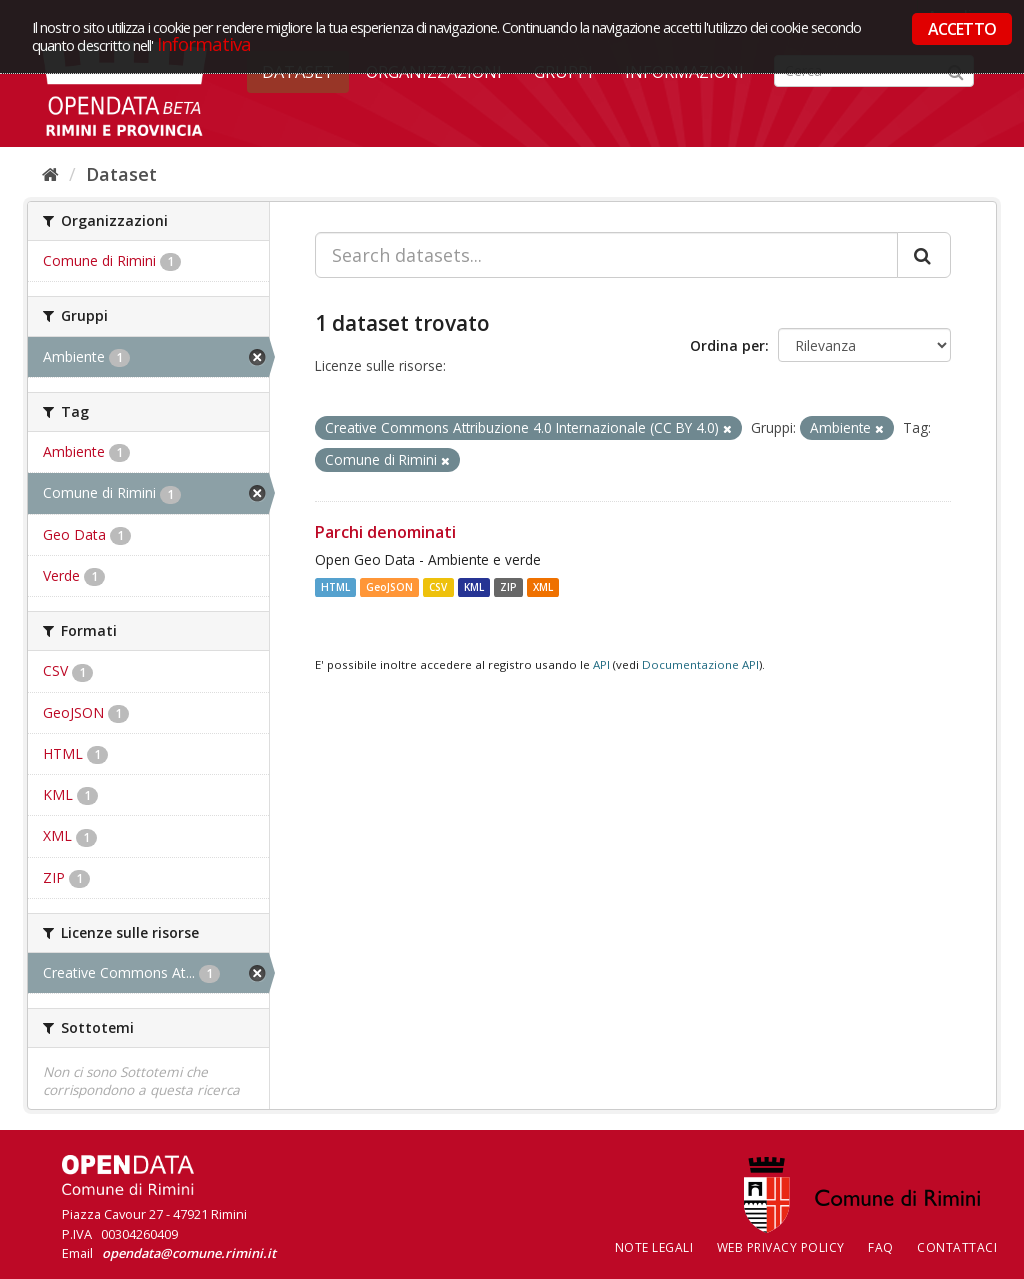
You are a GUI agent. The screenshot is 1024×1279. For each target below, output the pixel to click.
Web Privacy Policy (781, 1247)
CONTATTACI (957, 1247)
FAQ (881, 1247)
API (601, 664)
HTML (335, 587)
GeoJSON (389, 587)
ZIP (508, 587)
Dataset (121, 174)
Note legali (654, 1247)
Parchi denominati (385, 532)
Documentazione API (700, 664)
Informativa (204, 43)
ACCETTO (962, 29)
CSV (438, 587)
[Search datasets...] (606, 255)
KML (474, 587)
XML (543, 587)
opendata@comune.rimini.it (189, 1253)
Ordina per (727, 345)
